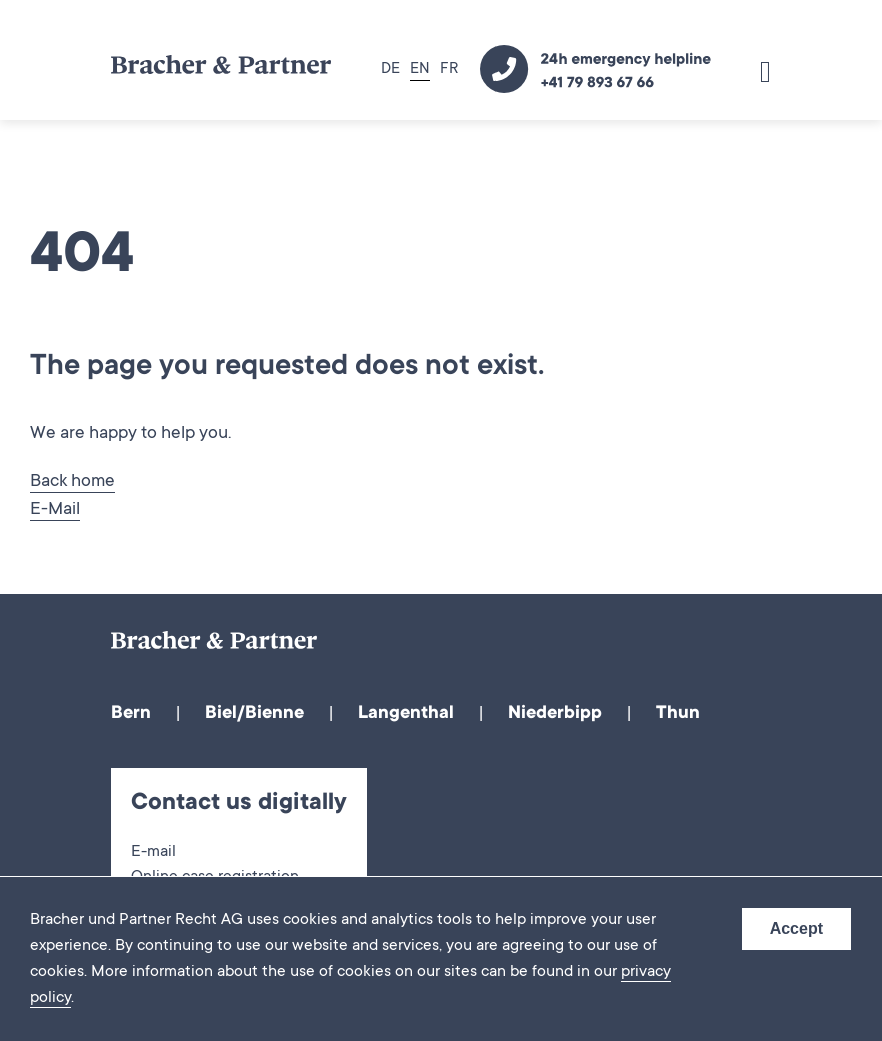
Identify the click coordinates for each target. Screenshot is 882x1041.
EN (420, 69)
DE (390, 69)
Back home (72, 482)
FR (449, 69)
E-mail (153, 852)
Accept (796, 928)
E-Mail (55, 510)
